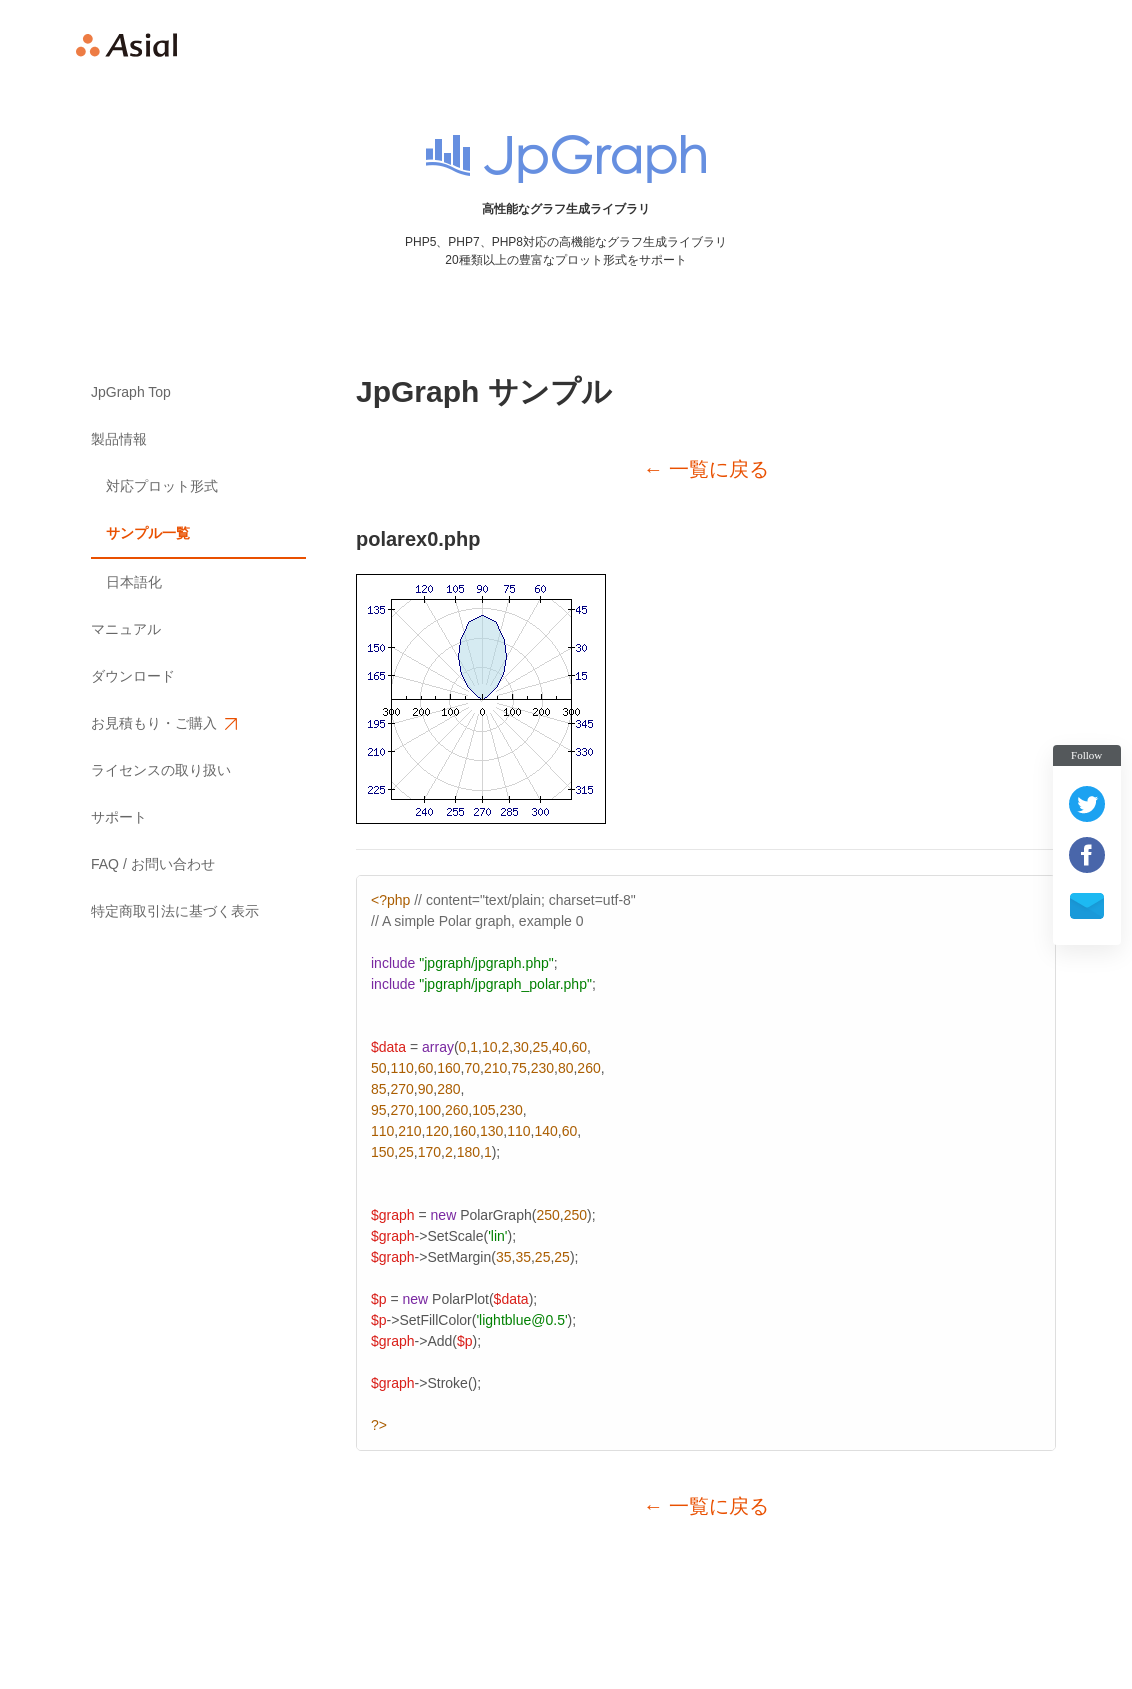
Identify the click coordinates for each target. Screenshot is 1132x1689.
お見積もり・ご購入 (163, 723)
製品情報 (119, 439)
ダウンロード (133, 676)
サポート (119, 817)
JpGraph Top (131, 392)
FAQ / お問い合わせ (153, 864)
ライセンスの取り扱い (161, 770)
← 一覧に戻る (706, 469)
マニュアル (126, 629)
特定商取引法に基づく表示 (175, 911)
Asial (127, 45)
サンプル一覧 (148, 533)
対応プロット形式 (162, 486)
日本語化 (134, 582)
